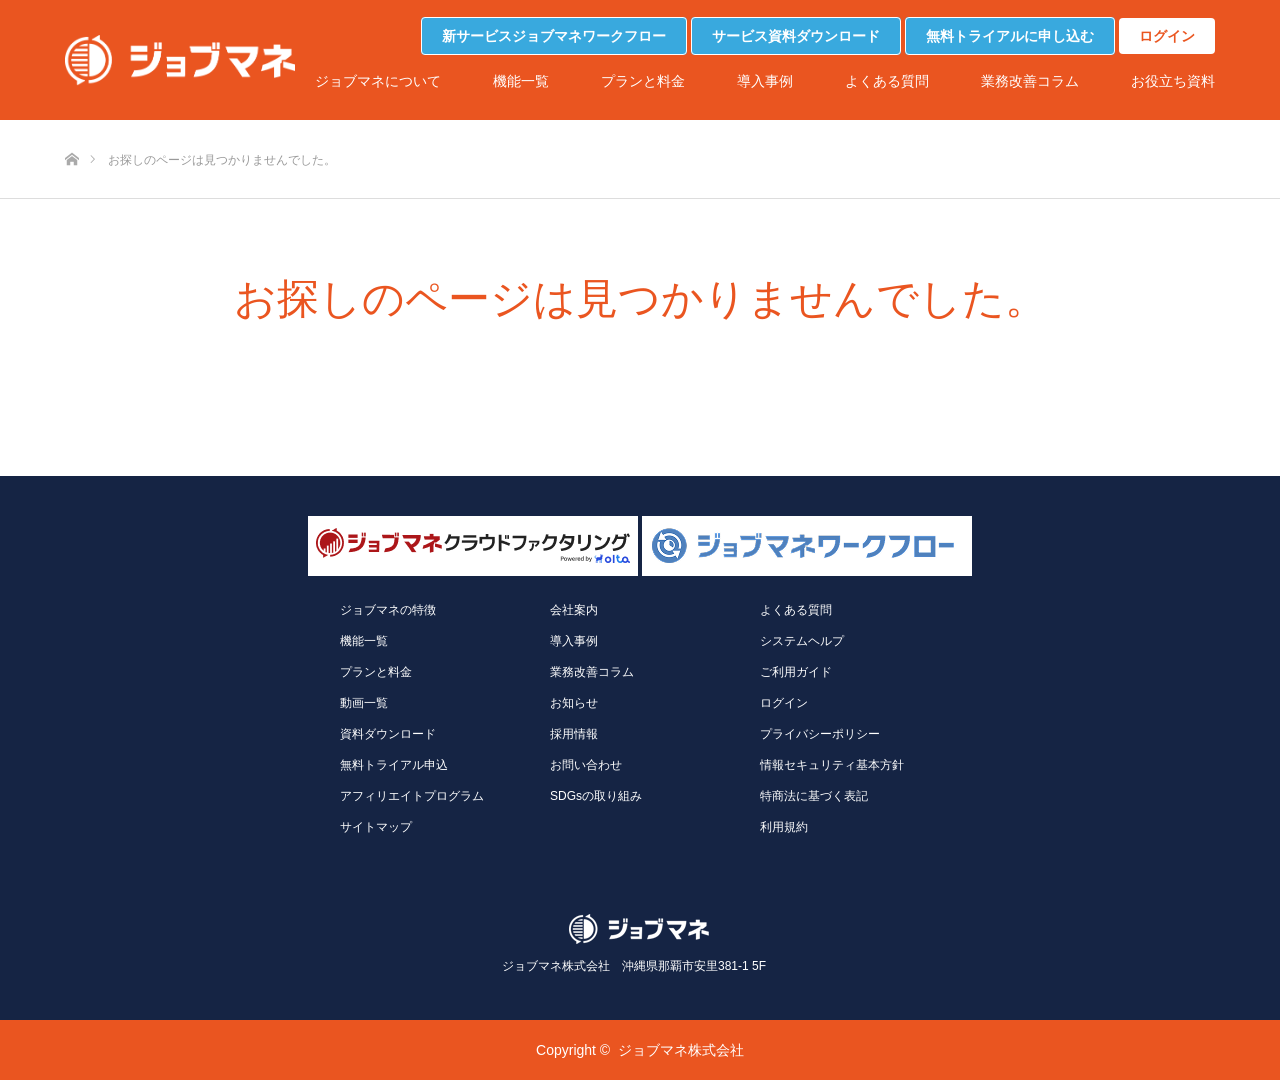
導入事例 (765, 81)
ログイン (1167, 36)
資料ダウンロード (388, 734)
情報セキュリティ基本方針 (832, 765)
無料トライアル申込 (394, 765)
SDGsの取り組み (596, 796)
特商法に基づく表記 (814, 796)
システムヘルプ (802, 641)
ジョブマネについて (378, 81)
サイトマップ (376, 827)
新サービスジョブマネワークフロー (554, 36)
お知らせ (574, 703)
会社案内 (574, 610)
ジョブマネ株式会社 (681, 1050)
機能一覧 (521, 81)
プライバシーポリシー (820, 734)
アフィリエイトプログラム (412, 796)
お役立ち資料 (1173, 81)
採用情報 (574, 734)
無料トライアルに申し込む (1010, 36)
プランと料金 (643, 81)
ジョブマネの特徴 (388, 610)
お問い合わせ (586, 765)
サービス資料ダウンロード (796, 36)
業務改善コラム (1030, 81)
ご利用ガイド (796, 672)
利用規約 (784, 827)
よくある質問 (887, 81)
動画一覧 (364, 703)
